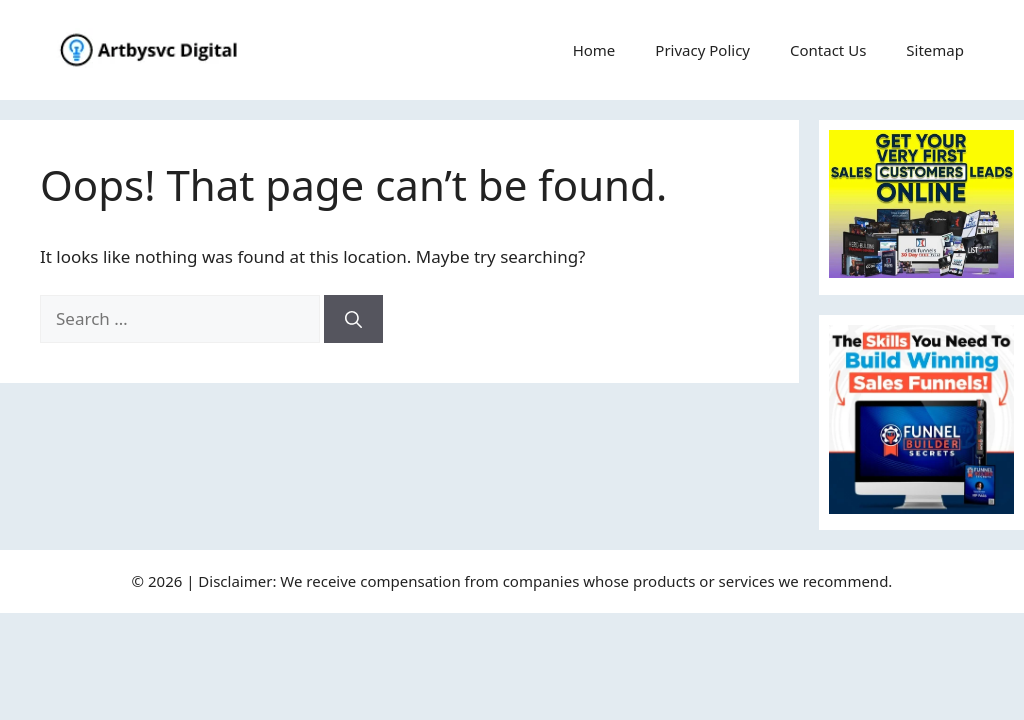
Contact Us (828, 50)
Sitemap (935, 50)
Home (594, 50)
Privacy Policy (702, 50)
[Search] (353, 319)
